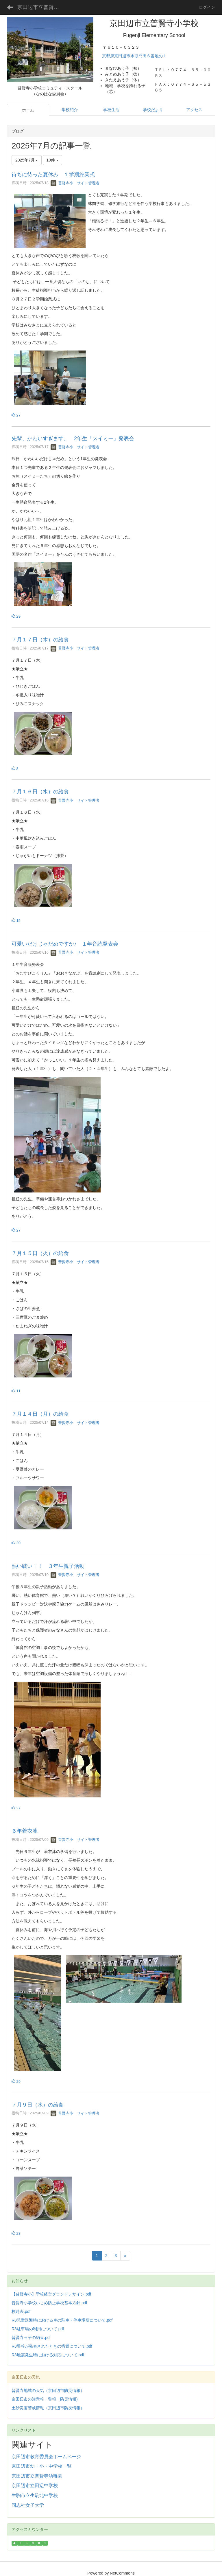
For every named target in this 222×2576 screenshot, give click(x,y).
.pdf (83, 2302)
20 (16, 1543)
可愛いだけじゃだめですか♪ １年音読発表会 (65, 944)
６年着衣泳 (25, 1831)
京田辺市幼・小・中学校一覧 (42, 2466)
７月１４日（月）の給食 (40, 1414)
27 (16, 415)
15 (16, 920)
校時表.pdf (21, 2311)
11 (16, 1391)
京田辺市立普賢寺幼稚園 (37, 2476)
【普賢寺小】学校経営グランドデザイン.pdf (51, 2294)
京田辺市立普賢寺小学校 (41, 7)
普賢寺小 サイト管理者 (75, 183)
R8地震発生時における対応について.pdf (48, 2355)
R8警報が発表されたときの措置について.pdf (52, 2346)
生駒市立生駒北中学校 (35, 2495)
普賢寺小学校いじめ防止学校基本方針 (46, 2302)
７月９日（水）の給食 (38, 2105)
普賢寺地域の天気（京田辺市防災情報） (48, 2390)
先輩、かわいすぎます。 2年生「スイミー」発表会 (73, 438)
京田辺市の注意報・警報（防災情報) (45, 2399)
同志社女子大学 (28, 2505)
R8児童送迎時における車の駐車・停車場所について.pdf (62, 2320)
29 (16, 616)
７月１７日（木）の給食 (40, 640)
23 (16, 2233)
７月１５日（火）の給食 (40, 1253)
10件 (52, 160)
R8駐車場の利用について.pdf (38, 2329)
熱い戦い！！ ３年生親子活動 (48, 1566)
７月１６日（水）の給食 (40, 792)
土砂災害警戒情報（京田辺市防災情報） (48, 2408)
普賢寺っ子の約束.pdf (31, 2337)
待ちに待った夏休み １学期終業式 (53, 174)
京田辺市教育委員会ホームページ (46, 2456)
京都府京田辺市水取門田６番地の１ (135, 56)
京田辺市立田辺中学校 (35, 2485)
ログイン (207, 7)
